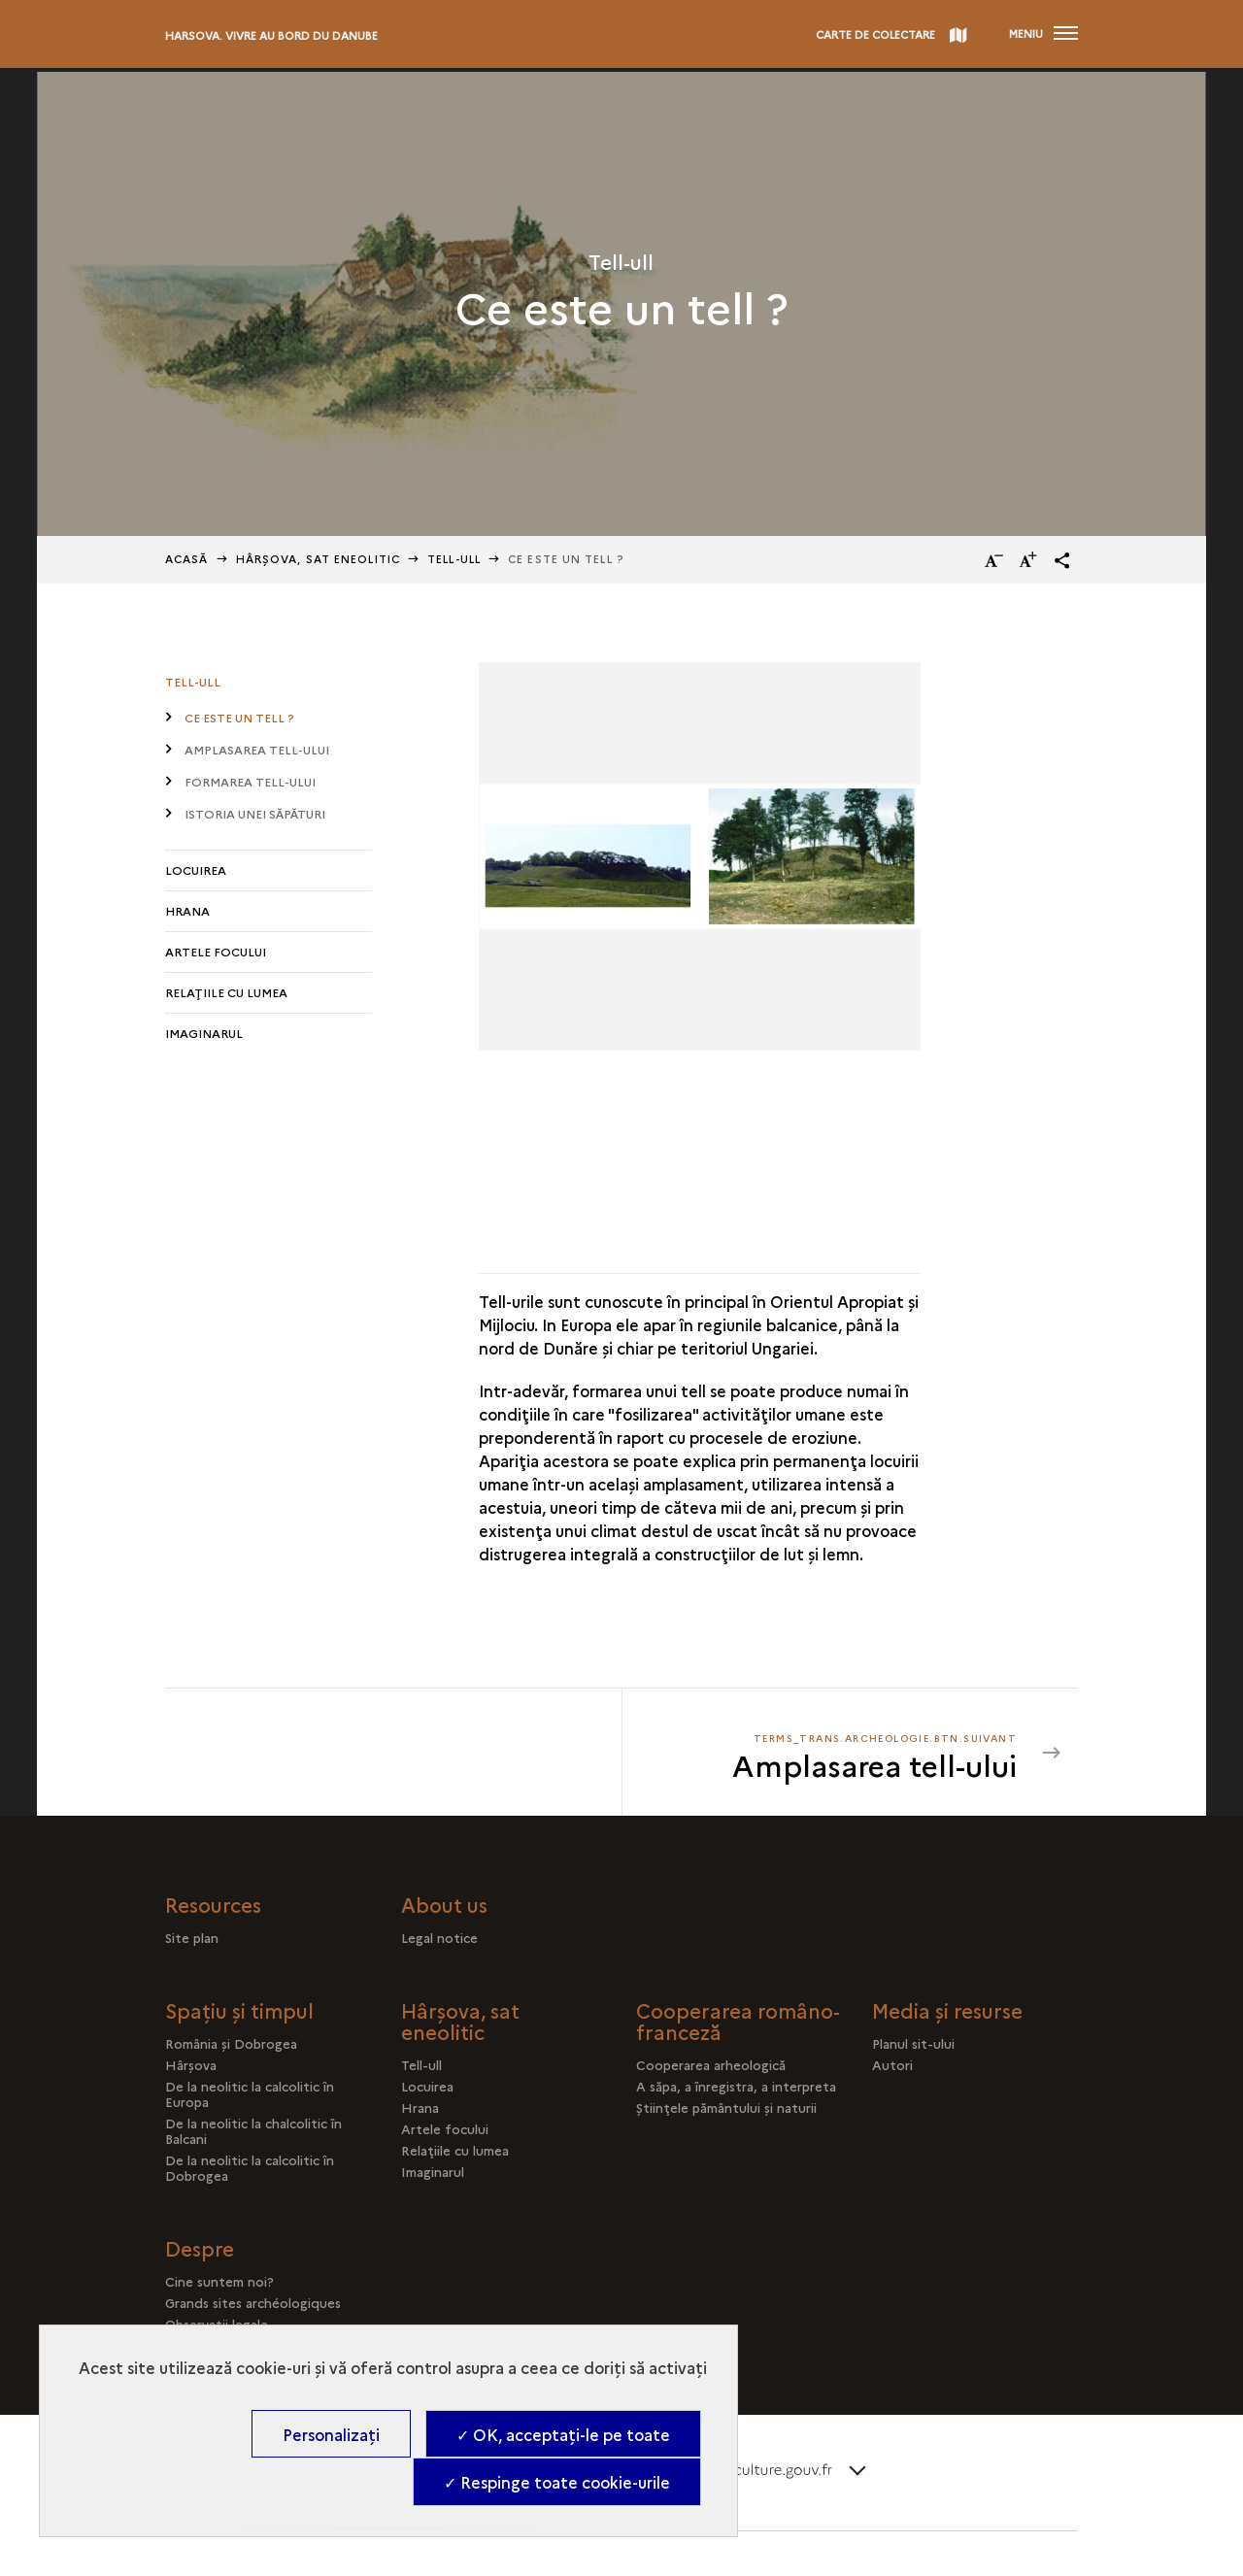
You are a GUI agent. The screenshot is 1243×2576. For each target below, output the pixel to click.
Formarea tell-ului (250, 781)
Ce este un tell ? (239, 717)
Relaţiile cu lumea (226, 992)
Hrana (187, 910)
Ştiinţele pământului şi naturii (726, 2107)
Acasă (187, 559)
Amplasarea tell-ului (257, 749)
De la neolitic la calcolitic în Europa (249, 2093)
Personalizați (331, 2434)
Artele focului (215, 951)
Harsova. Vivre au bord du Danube (271, 35)
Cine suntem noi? (219, 2281)
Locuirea (195, 869)
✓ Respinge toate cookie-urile (557, 2481)
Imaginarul (204, 1032)
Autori (892, 2064)
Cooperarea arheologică (711, 2064)
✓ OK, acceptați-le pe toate (563, 2434)
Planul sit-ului (913, 2043)
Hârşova (191, 2064)
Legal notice (439, 1937)
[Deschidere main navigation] (1043, 34)
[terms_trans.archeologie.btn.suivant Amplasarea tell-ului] (832, 1752)
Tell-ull (454, 559)
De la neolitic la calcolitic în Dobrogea (249, 2167)
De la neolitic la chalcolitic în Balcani (253, 2130)
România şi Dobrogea (231, 2043)
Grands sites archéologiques (253, 2302)
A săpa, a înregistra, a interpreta (736, 2085)
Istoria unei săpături (255, 813)
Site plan (191, 1937)
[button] (1062, 560)
